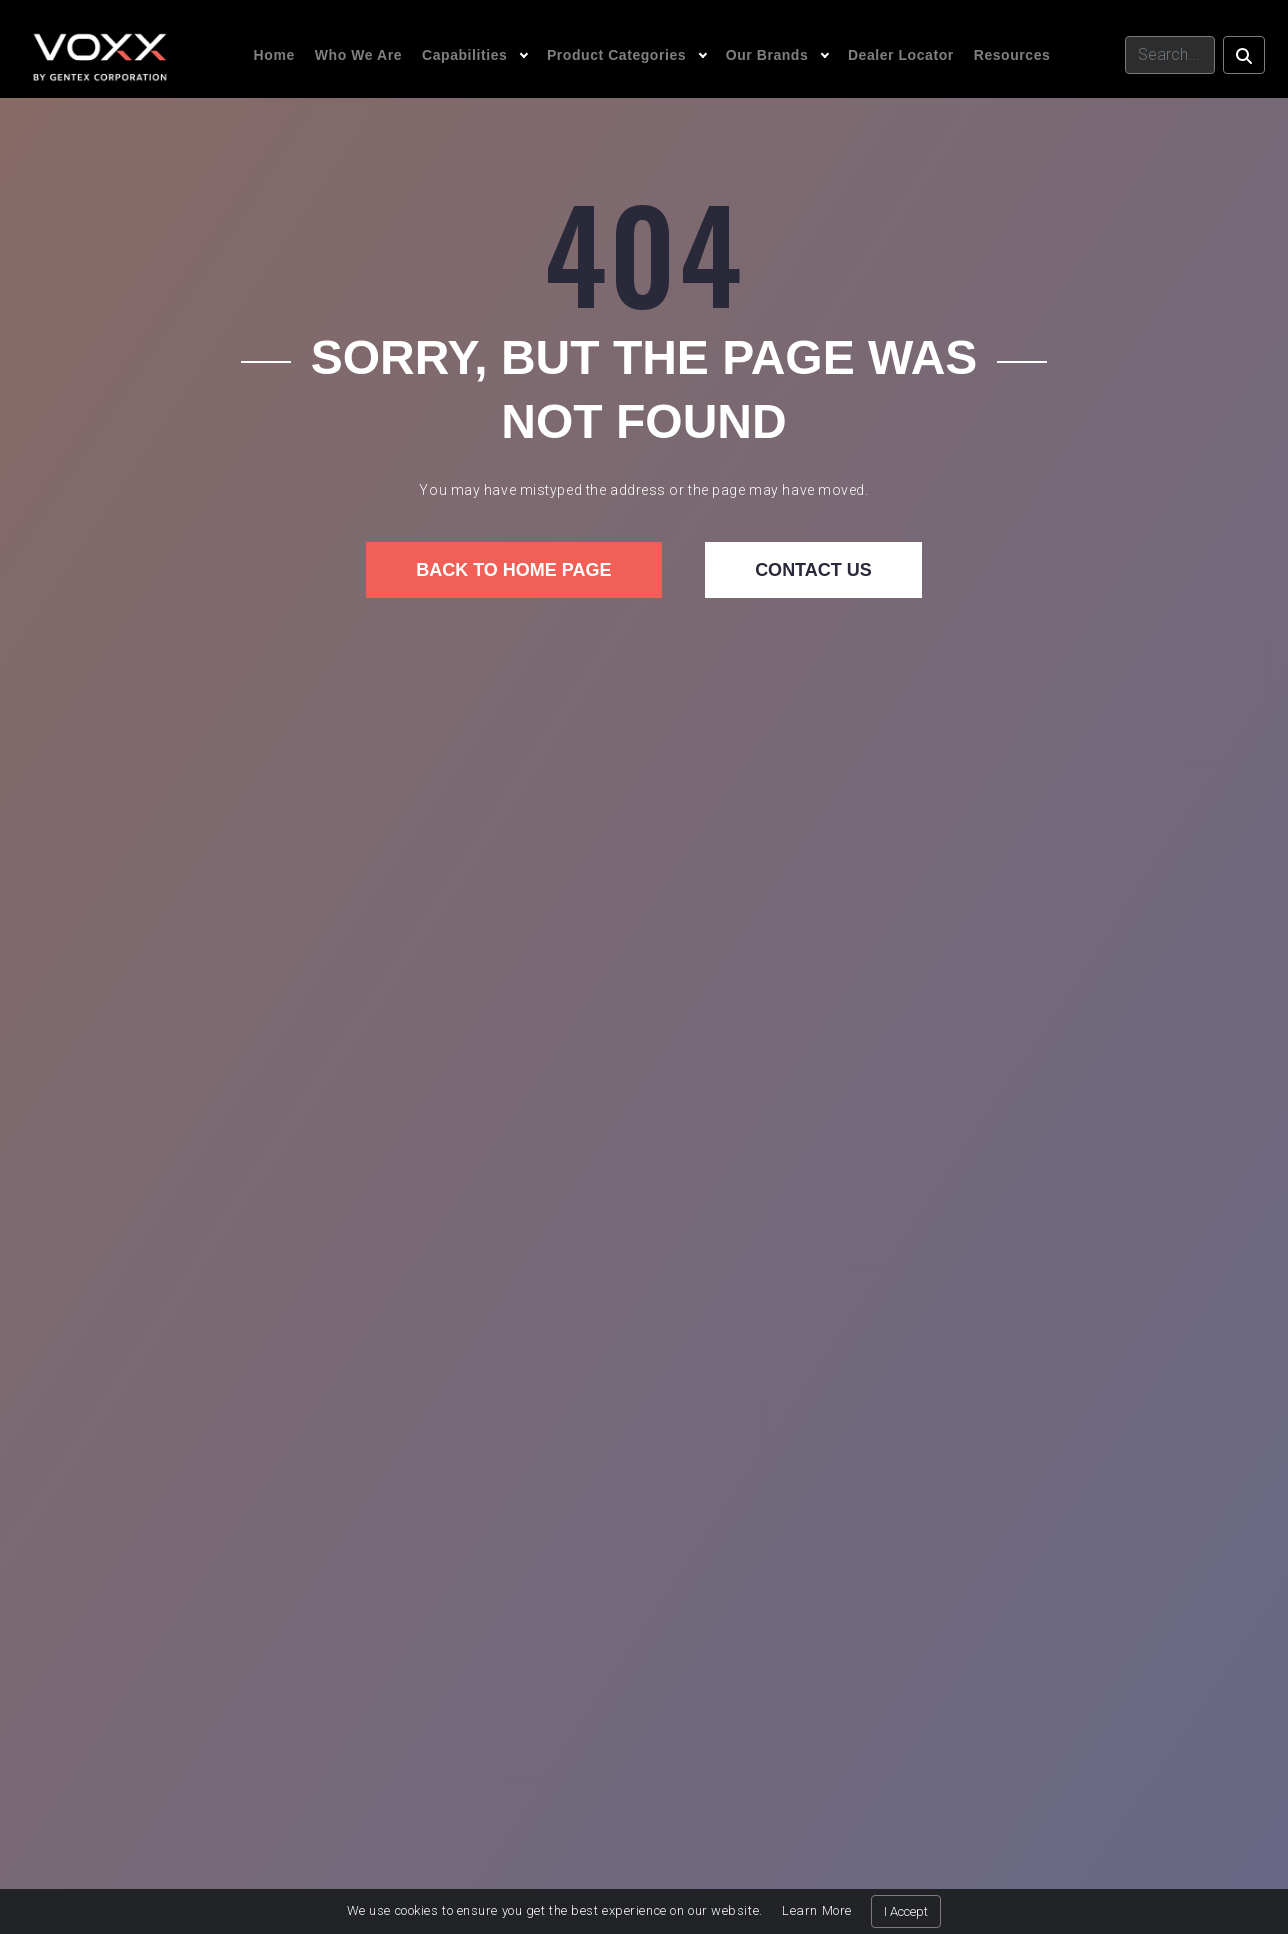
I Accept (906, 1911)
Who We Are (358, 55)
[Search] (1170, 55)
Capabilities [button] (464, 55)
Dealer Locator (901, 55)
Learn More (817, 1910)
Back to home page (513, 570)
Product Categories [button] (616, 55)
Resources (1012, 55)
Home (274, 55)
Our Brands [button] (767, 55)
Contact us (813, 570)
